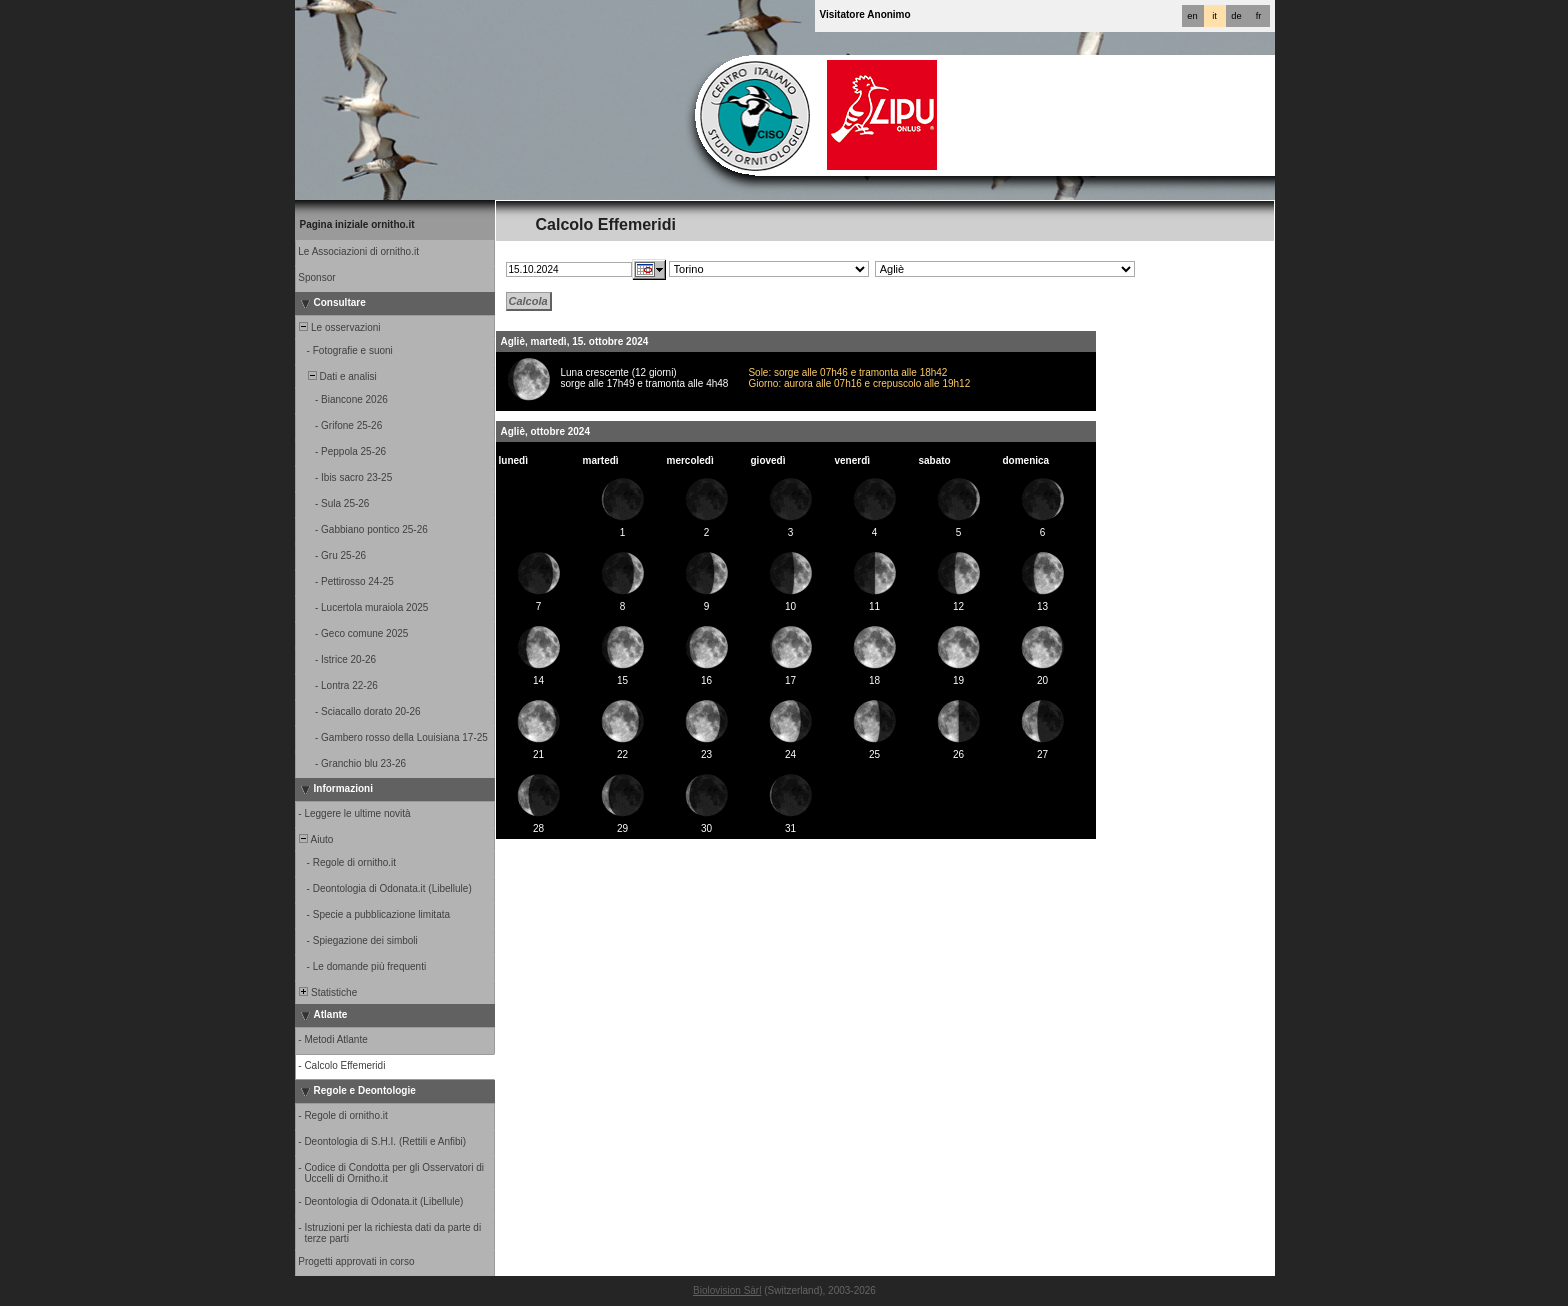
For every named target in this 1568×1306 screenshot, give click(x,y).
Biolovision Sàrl (727, 1290)
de (1236, 16)
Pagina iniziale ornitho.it (357, 224)
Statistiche (327, 992)
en (1192, 16)
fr (1259, 16)
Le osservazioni (339, 327)
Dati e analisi (337, 376)
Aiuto (315, 839)
